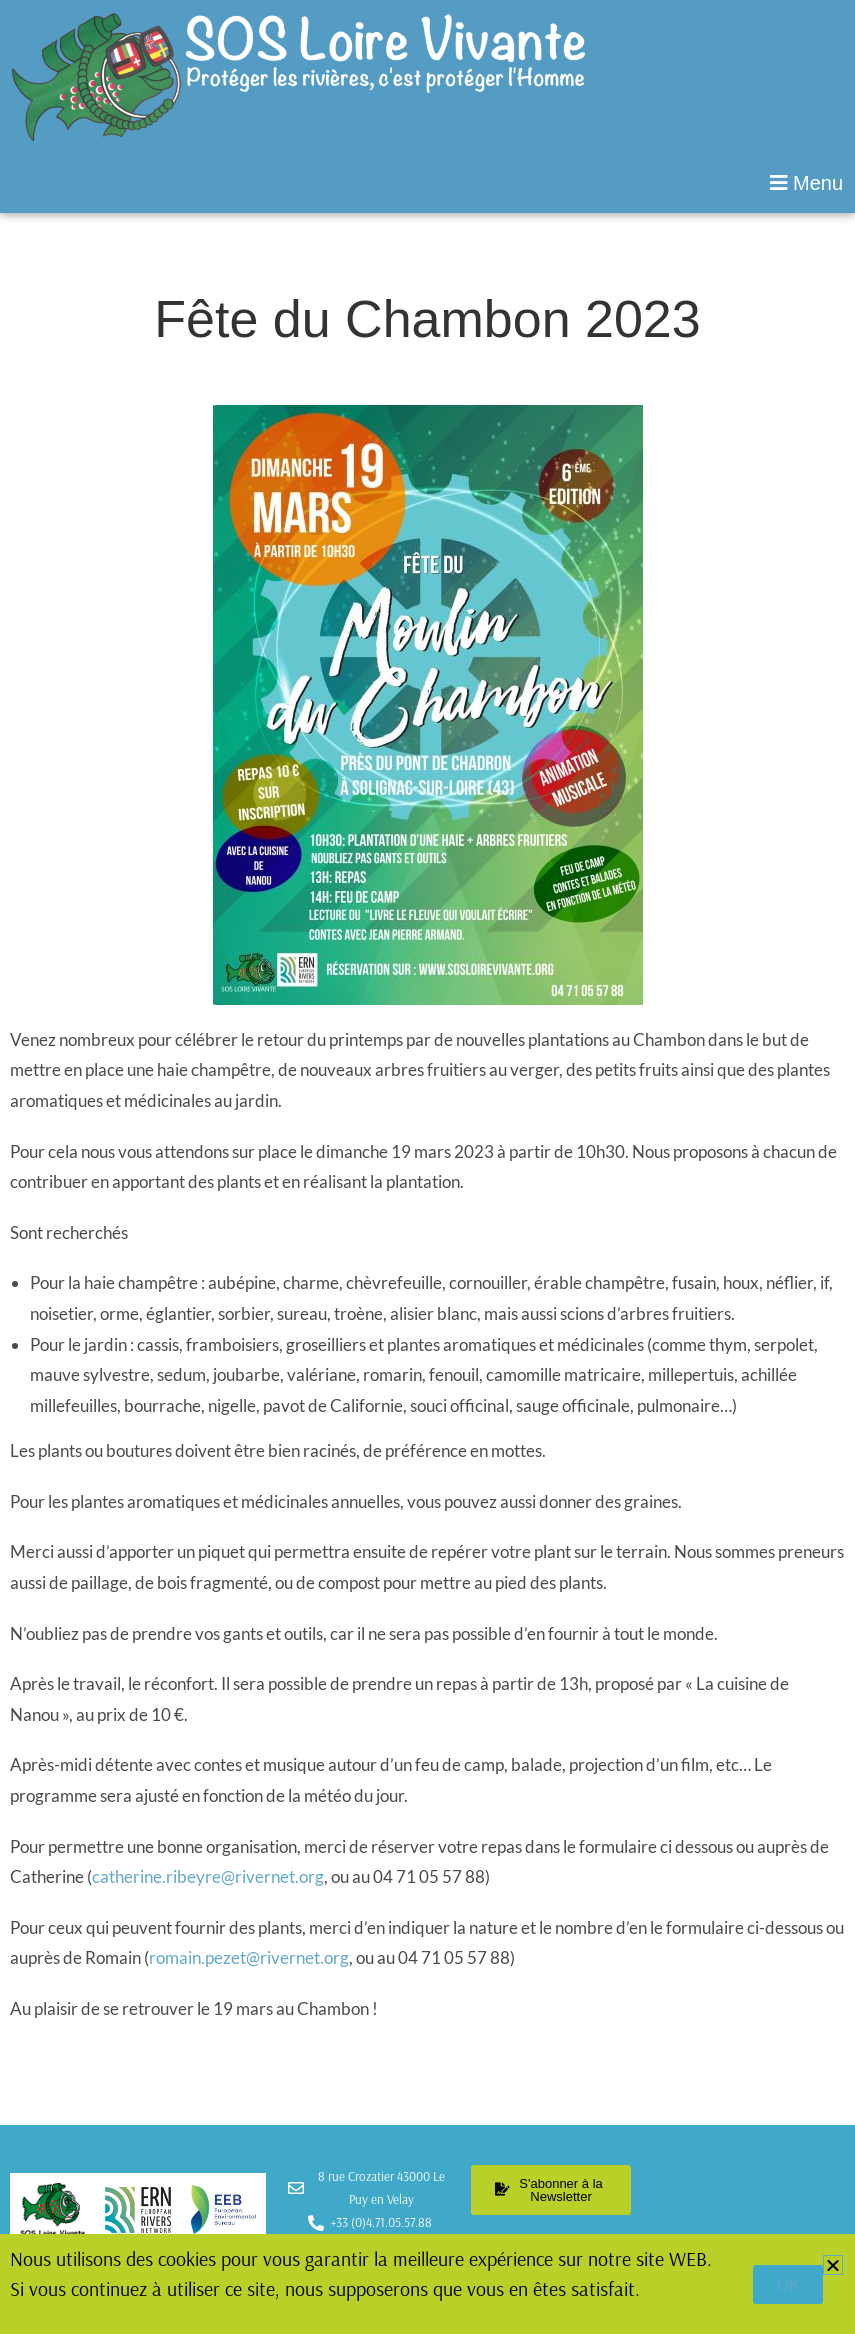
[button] (427, 183)
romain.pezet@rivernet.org (249, 1957)
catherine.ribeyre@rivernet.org (208, 1876)
